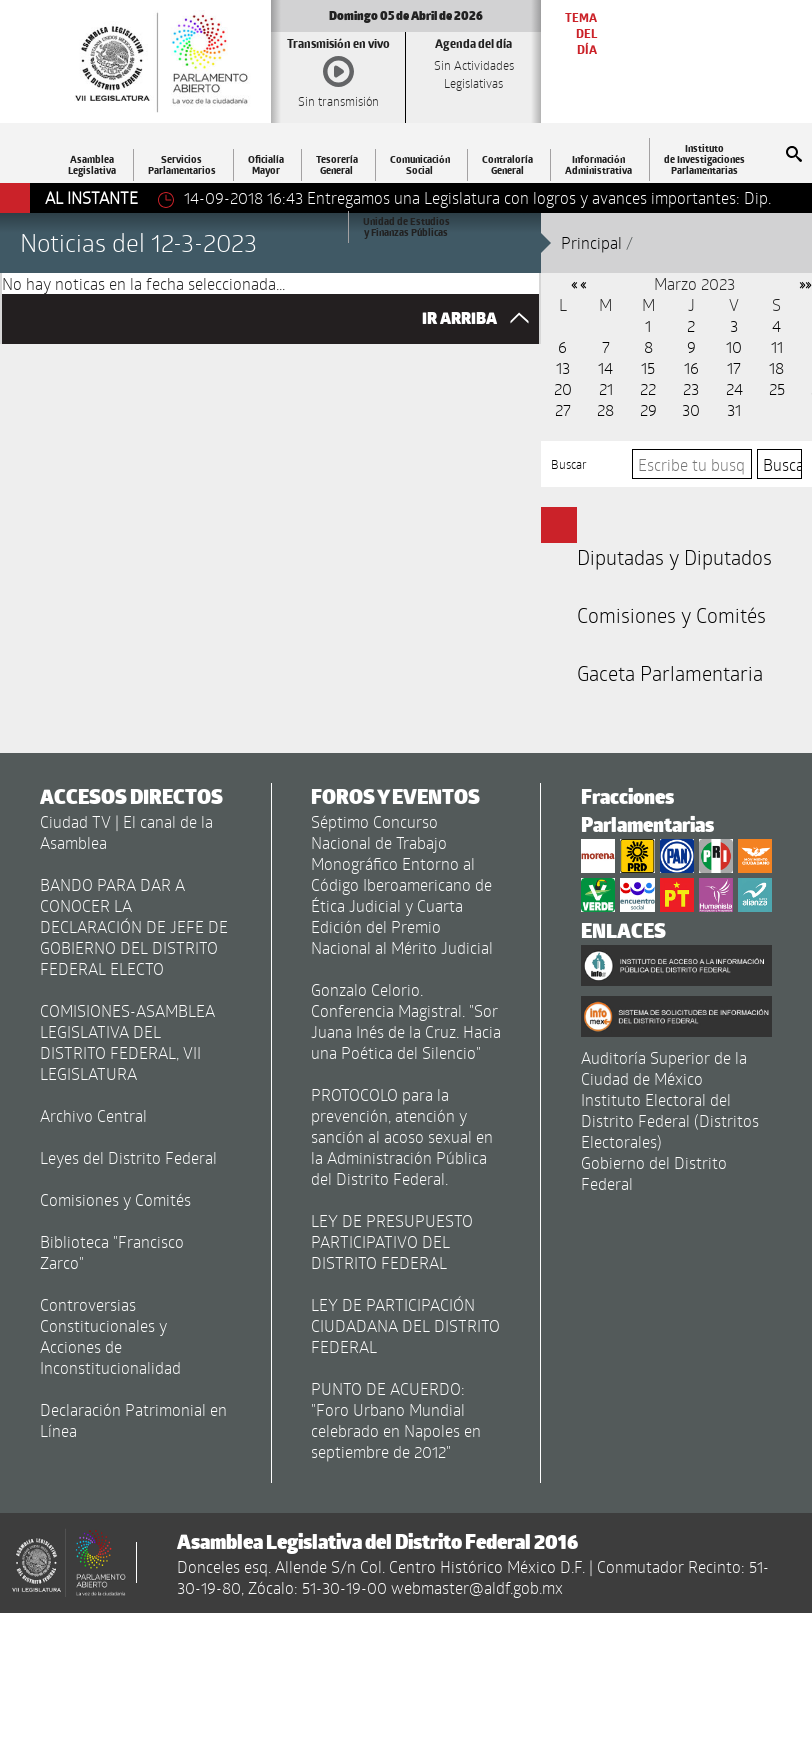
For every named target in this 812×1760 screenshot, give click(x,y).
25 (777, 388)
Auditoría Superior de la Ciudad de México (664, 1068)
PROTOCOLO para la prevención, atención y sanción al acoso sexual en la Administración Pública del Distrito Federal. (402, 1136)
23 (691, 388)
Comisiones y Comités (671, 615)
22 (648, 388)
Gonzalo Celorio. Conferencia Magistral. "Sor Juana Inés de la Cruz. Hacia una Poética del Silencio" (406, 1021)
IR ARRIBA (480, 318)
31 (734, 409)
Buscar (569, 464)
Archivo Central (93, 1115)
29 (648, 409)
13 (563, 367)
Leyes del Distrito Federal (128, 1157)
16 (691, 367)
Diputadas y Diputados (674, 557)
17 (734, 367)
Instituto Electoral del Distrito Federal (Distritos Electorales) (670, 1120)
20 (563, 388)
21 (606, 388)
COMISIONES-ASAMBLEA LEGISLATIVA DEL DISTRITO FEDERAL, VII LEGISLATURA (127, 1042)
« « (578, 283)
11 (777, 346)
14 (605, 367)
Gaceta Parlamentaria (670, 673)
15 (648, 367)
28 (605, 409)
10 (734, 346)
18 (776, 367)
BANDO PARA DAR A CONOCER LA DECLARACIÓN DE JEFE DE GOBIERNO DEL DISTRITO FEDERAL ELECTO (134, 926)
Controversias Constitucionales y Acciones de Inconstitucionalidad (110, 1336)
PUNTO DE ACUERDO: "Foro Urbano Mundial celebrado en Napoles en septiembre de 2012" (396, 1420)
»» (805, 283)
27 (563, 409)
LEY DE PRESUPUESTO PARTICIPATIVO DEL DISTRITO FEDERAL (392, 1241)
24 (734, 388)
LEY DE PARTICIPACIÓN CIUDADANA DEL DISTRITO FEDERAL (405, 1325)
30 (691, 409)
